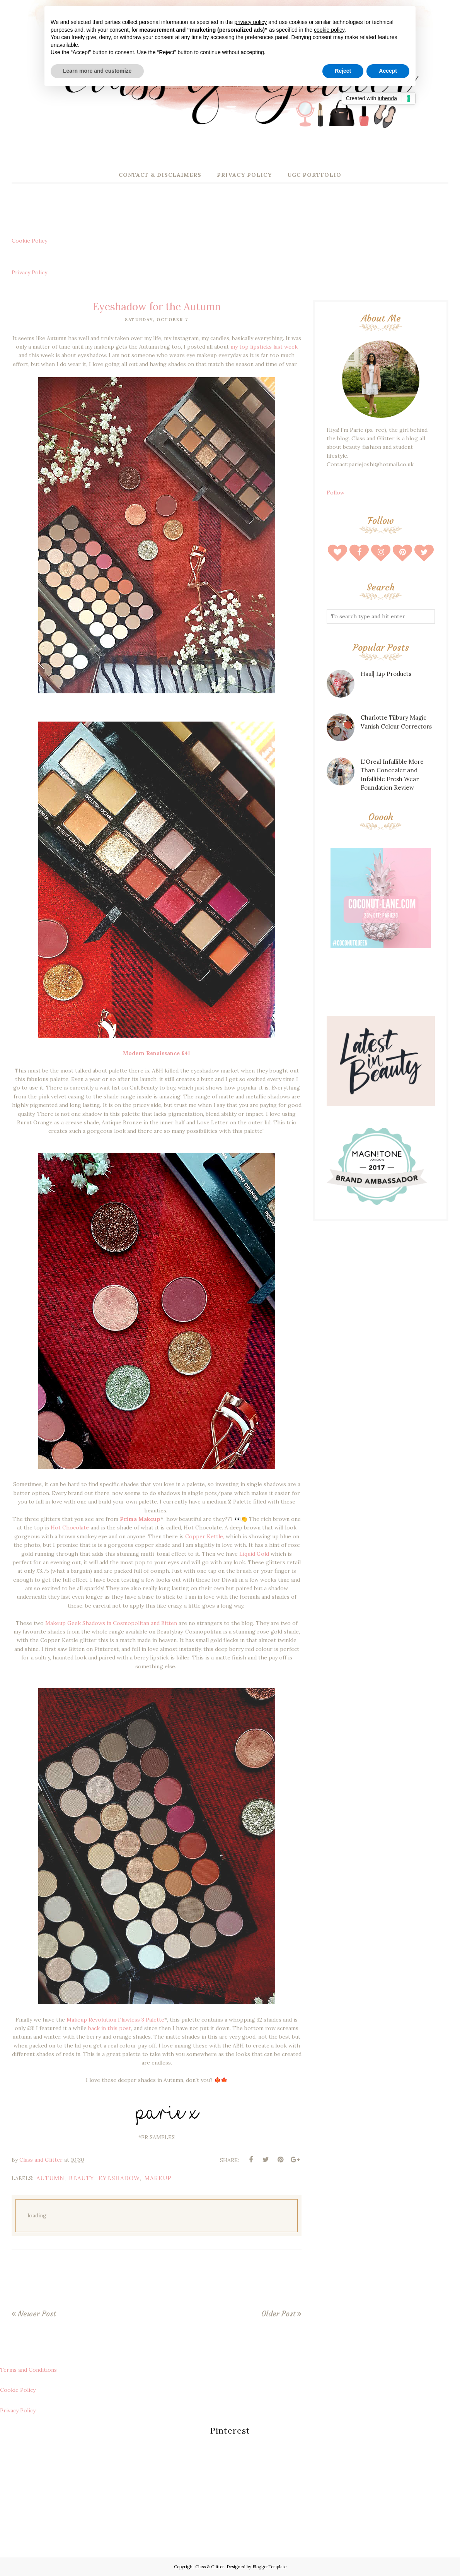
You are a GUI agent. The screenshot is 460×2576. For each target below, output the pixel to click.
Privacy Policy (29, 272)
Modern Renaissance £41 (156, 1053)
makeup (158, 2178)
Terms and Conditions (28, 2369)
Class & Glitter (209, 2566)
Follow (335, 492)
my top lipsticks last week (264, 346)
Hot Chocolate (70, 1527)
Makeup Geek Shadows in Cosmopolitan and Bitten (112, 1623)
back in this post (109, 2028)
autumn (50, 2178)
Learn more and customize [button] (97, 71)
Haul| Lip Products (386, 673)
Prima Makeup (140, 1518)
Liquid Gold (254, 1553)
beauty (81, 2178)
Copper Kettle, (205, 1536)
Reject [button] (343, 71)
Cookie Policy (29, 240)
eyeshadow (119, 2178)
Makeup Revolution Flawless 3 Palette (115, 2019)
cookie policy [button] (329, 30)
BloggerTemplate (269, 2566)
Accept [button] (388, 71)
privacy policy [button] (250, 22)
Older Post (278, 2313)
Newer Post (37, 2313)
